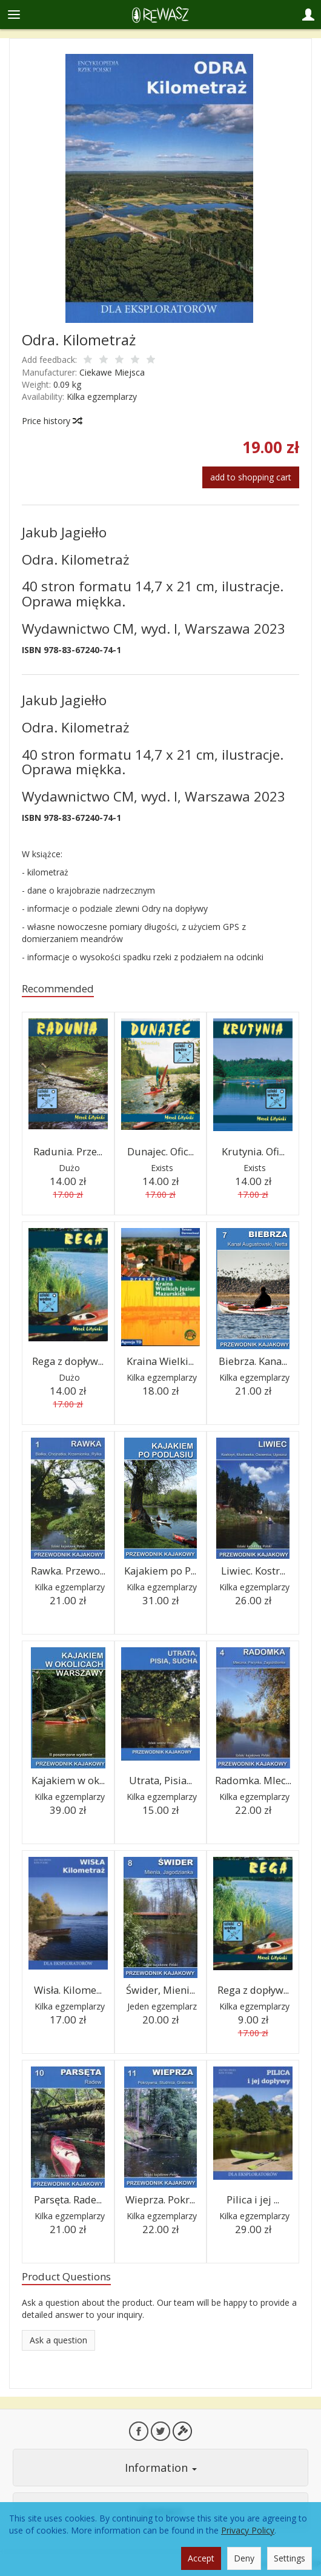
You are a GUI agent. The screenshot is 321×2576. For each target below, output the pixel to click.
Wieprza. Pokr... (160, 2199)
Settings (289, 2558)
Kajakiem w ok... (67, 1780)
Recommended (58, 988)
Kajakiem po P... (160, 1571)
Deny (244, 2558)
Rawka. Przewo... (68, 1571)
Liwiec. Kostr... (253, 1571)
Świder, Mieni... (160, 1990)
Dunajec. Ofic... (160, 1151)
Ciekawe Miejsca (112, 372)
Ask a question (58, 2340)
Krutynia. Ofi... (253, 1151)
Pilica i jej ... (253, 2199)
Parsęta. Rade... (68, 2199)
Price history (51, 421)
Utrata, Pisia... (160, 1780)
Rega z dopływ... (68, 1361)
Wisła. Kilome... (68, 1990)
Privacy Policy (247, 2530)
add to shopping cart (250, 477)
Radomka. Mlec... (253, 1780)
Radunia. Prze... (68, 1151)
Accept (201, 2558)
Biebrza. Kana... (252, 1361)
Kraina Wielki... (160, 1361)
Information (161, 2467)
